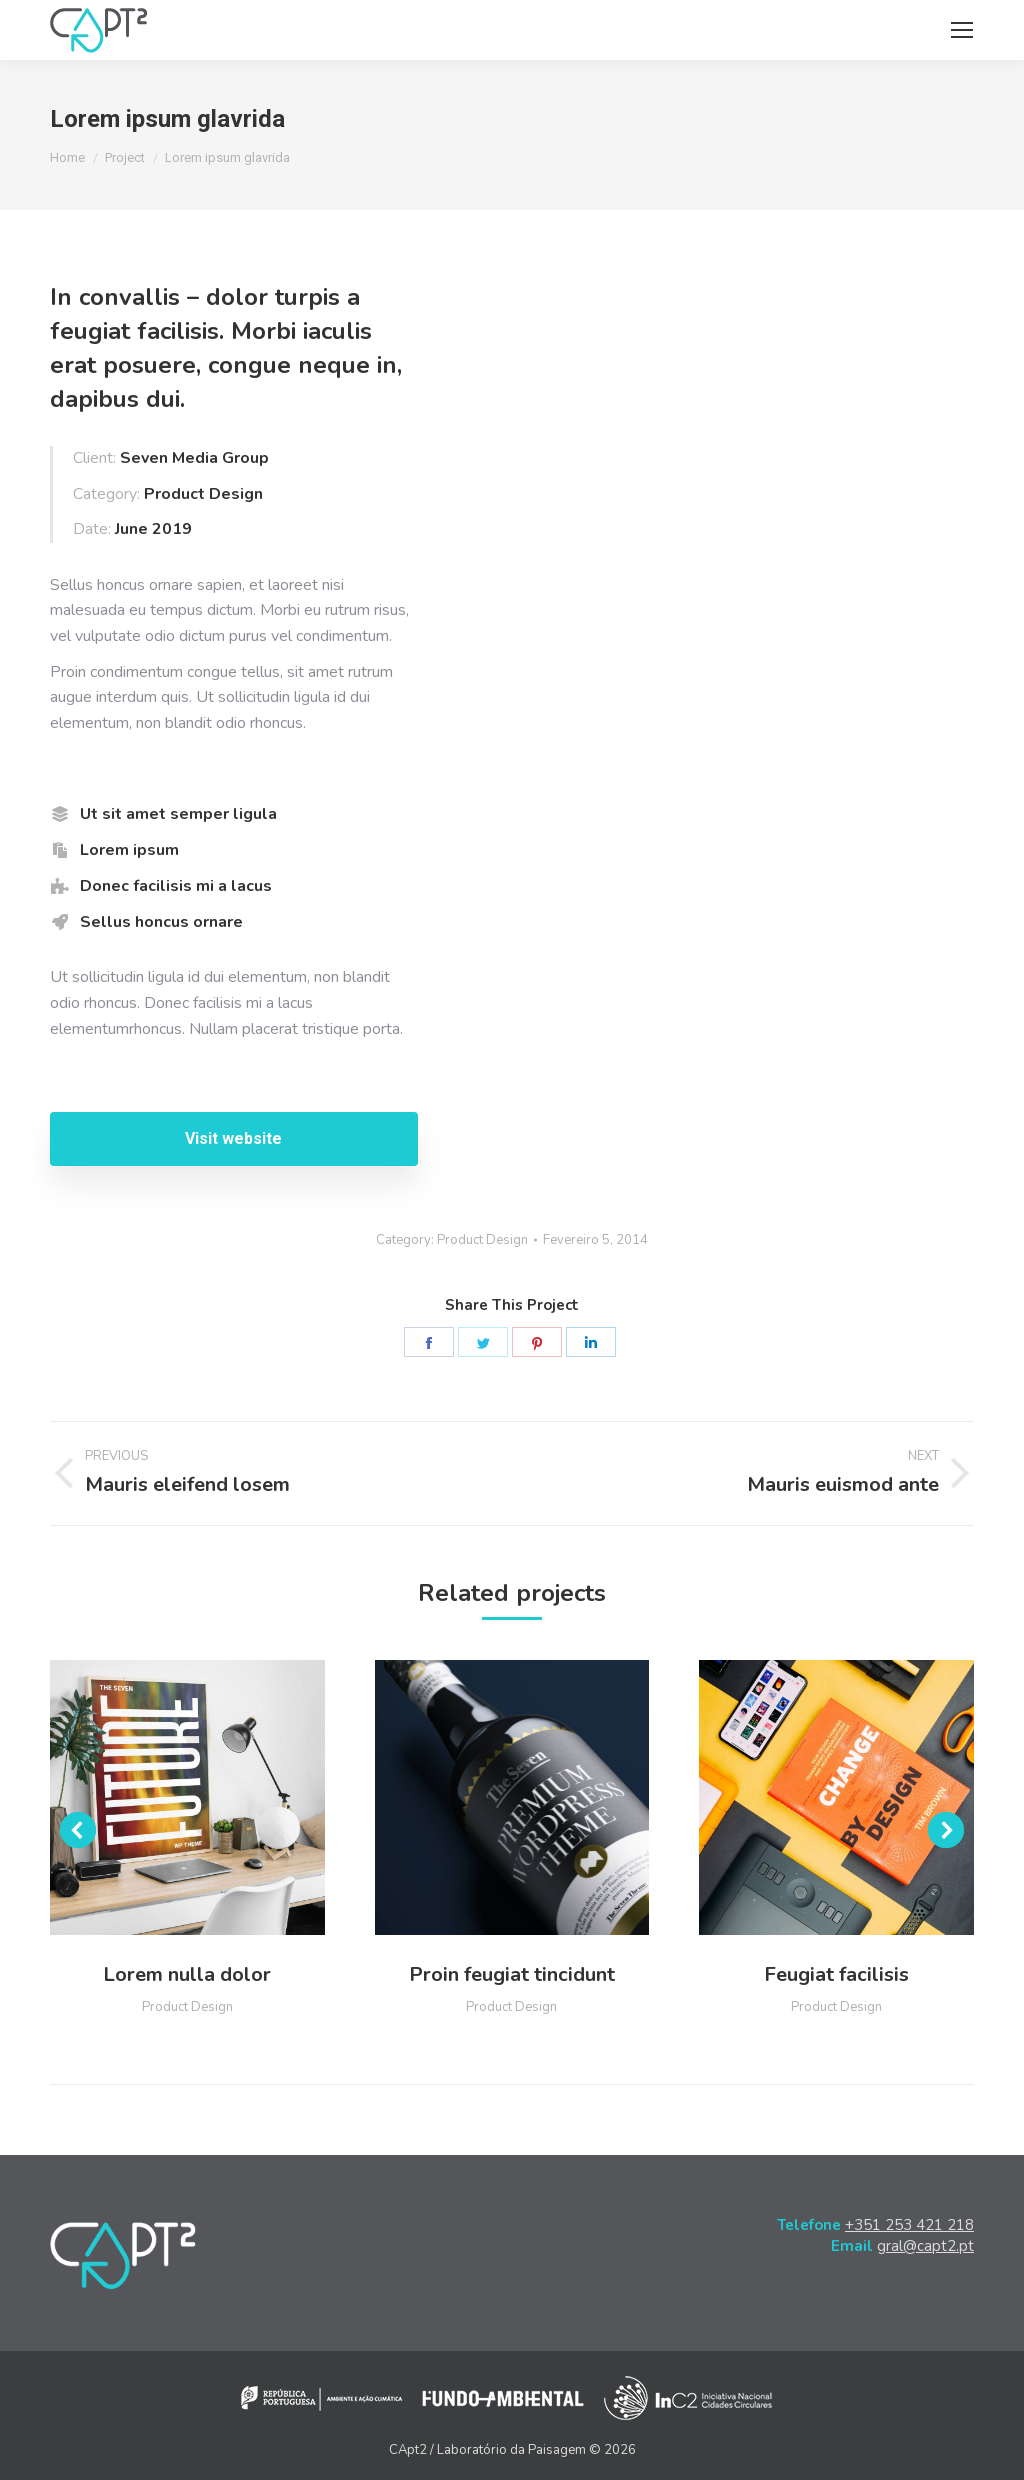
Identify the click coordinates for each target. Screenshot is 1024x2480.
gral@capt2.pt (925, 2246)
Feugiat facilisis (836, 1974)
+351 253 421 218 (909, 2225)
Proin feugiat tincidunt (512, 1974)
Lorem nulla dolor (187, 1974)
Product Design (482, 1240)
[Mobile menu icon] (962, 30)
